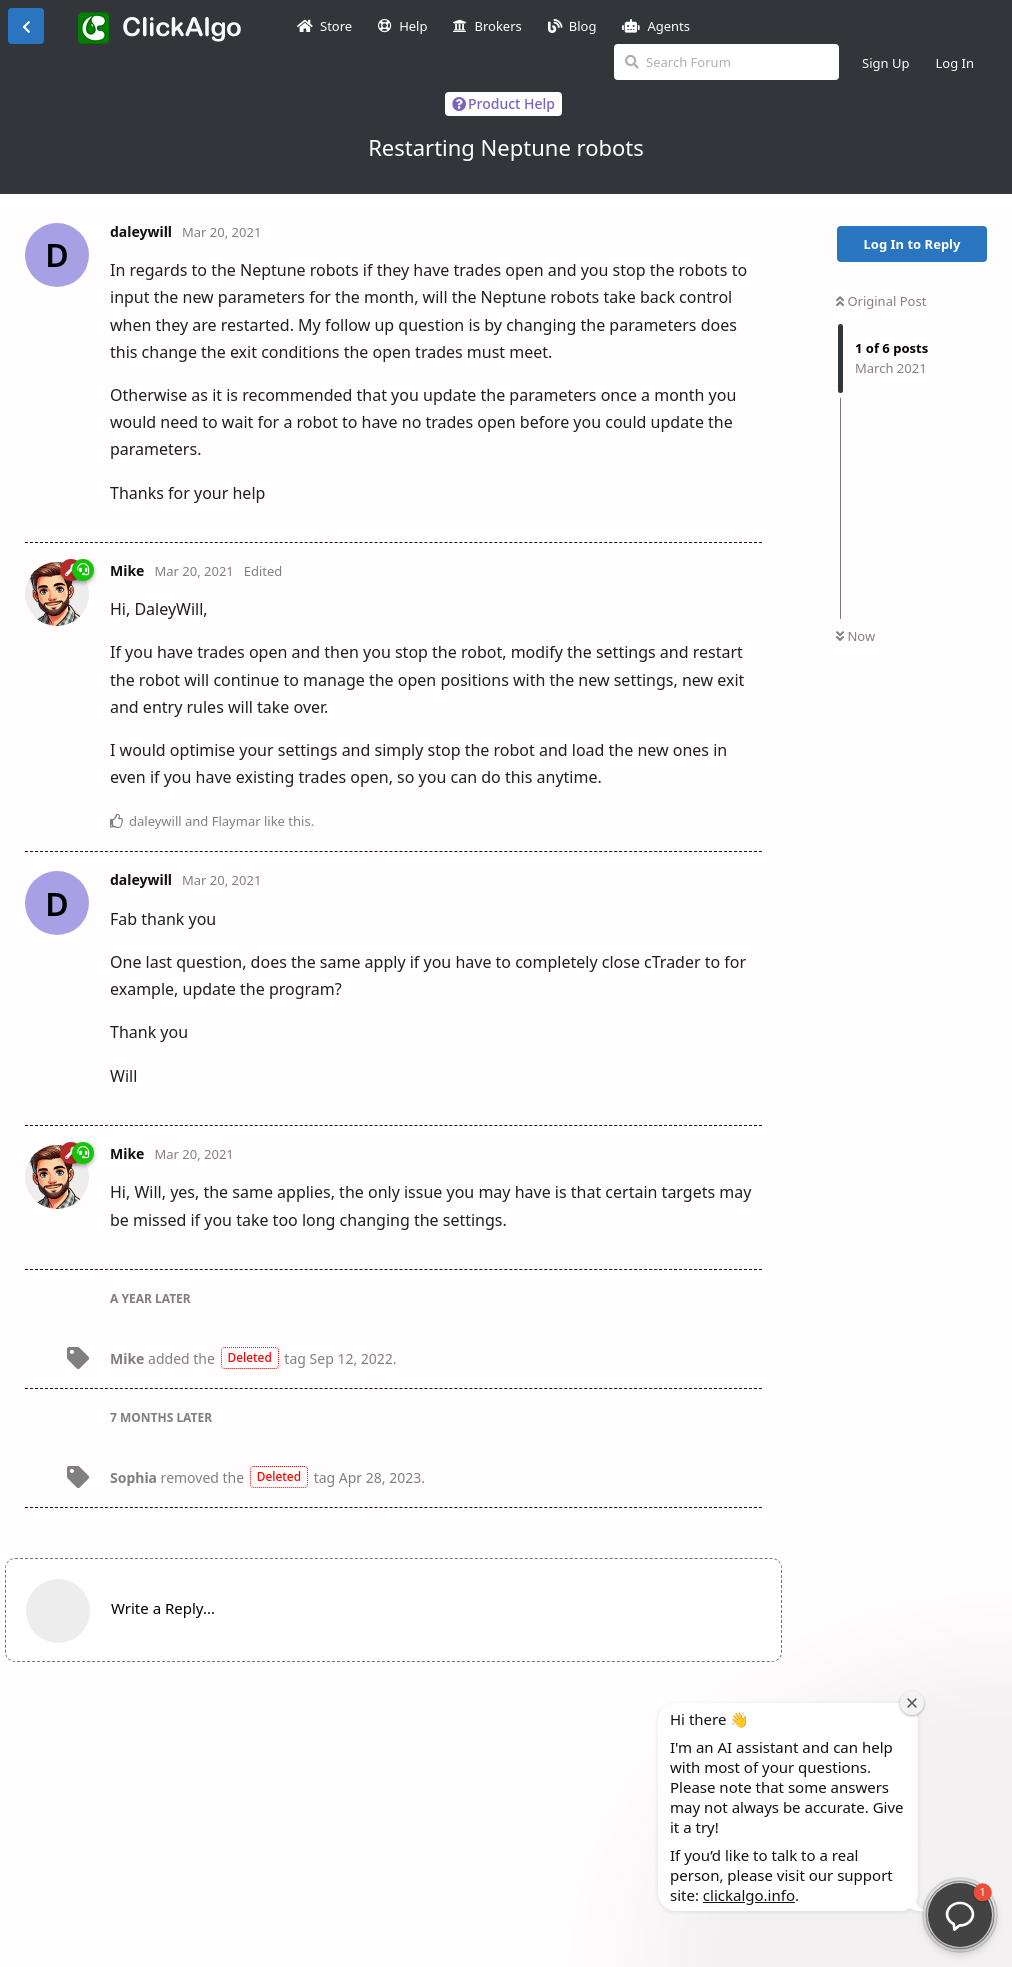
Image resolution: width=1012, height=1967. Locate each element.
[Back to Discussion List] (26, 26)
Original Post (881, 301)
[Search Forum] (726, 62)
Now (855, 636)
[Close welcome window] (912, 1703)
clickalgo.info (749, 1895)
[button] (960, 1915)
